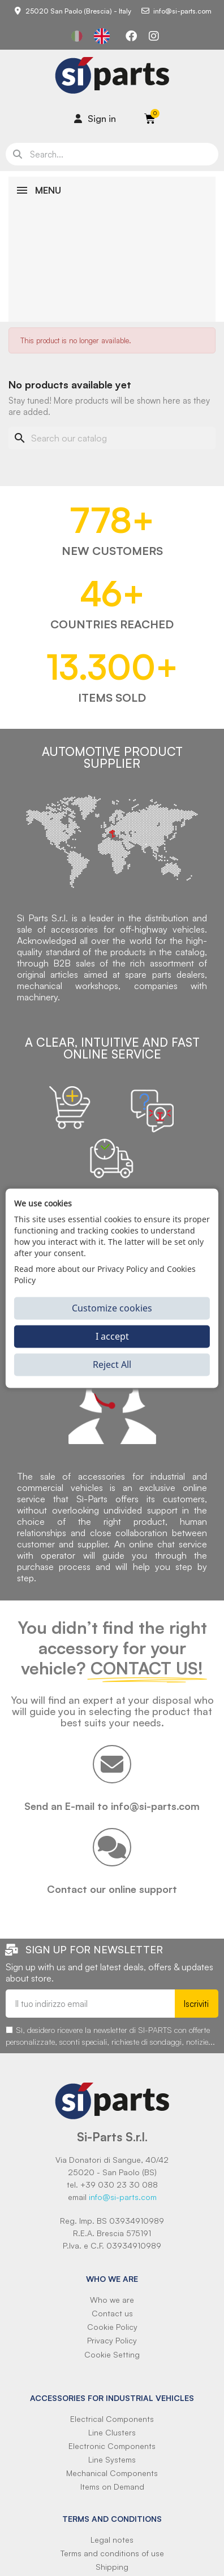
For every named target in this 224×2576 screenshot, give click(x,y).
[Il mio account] (95, 119)
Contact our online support (112, 1889)
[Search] (112, 438)
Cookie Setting (112, 2354)
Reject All (112, 1364)
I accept (112, 1336)
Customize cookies (112, 1308)
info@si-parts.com (123, 2197)
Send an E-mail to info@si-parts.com (112, 1806)
